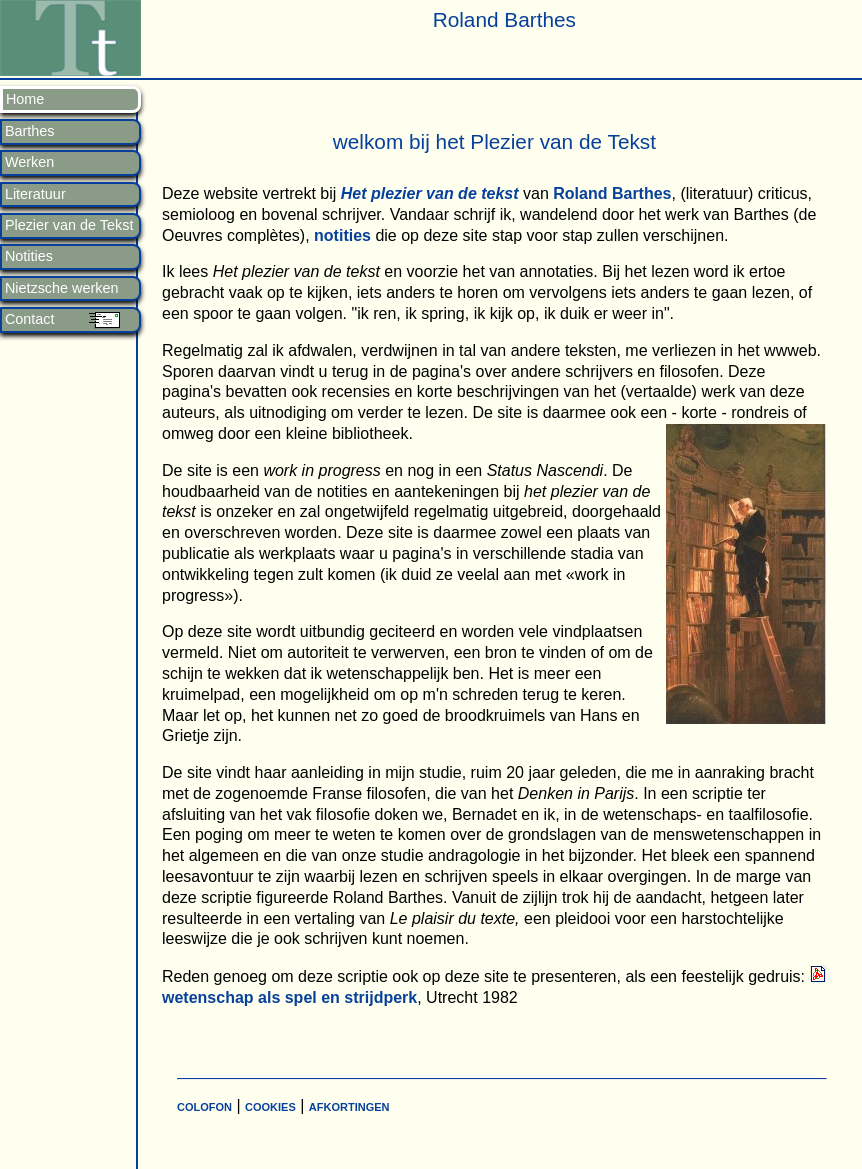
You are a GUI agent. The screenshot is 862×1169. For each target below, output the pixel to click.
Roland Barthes (612, 193)
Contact (30, 319)
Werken (29, 162)
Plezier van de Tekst (69, 225)
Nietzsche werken (62, 288)
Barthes (30, 131)
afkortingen (349, 1105)
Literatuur (35, 194)
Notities (29, 256)
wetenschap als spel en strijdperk (289, 997)
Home (25, 99)
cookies (270, 1105)
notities (343, 235)
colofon (204, 1105)
